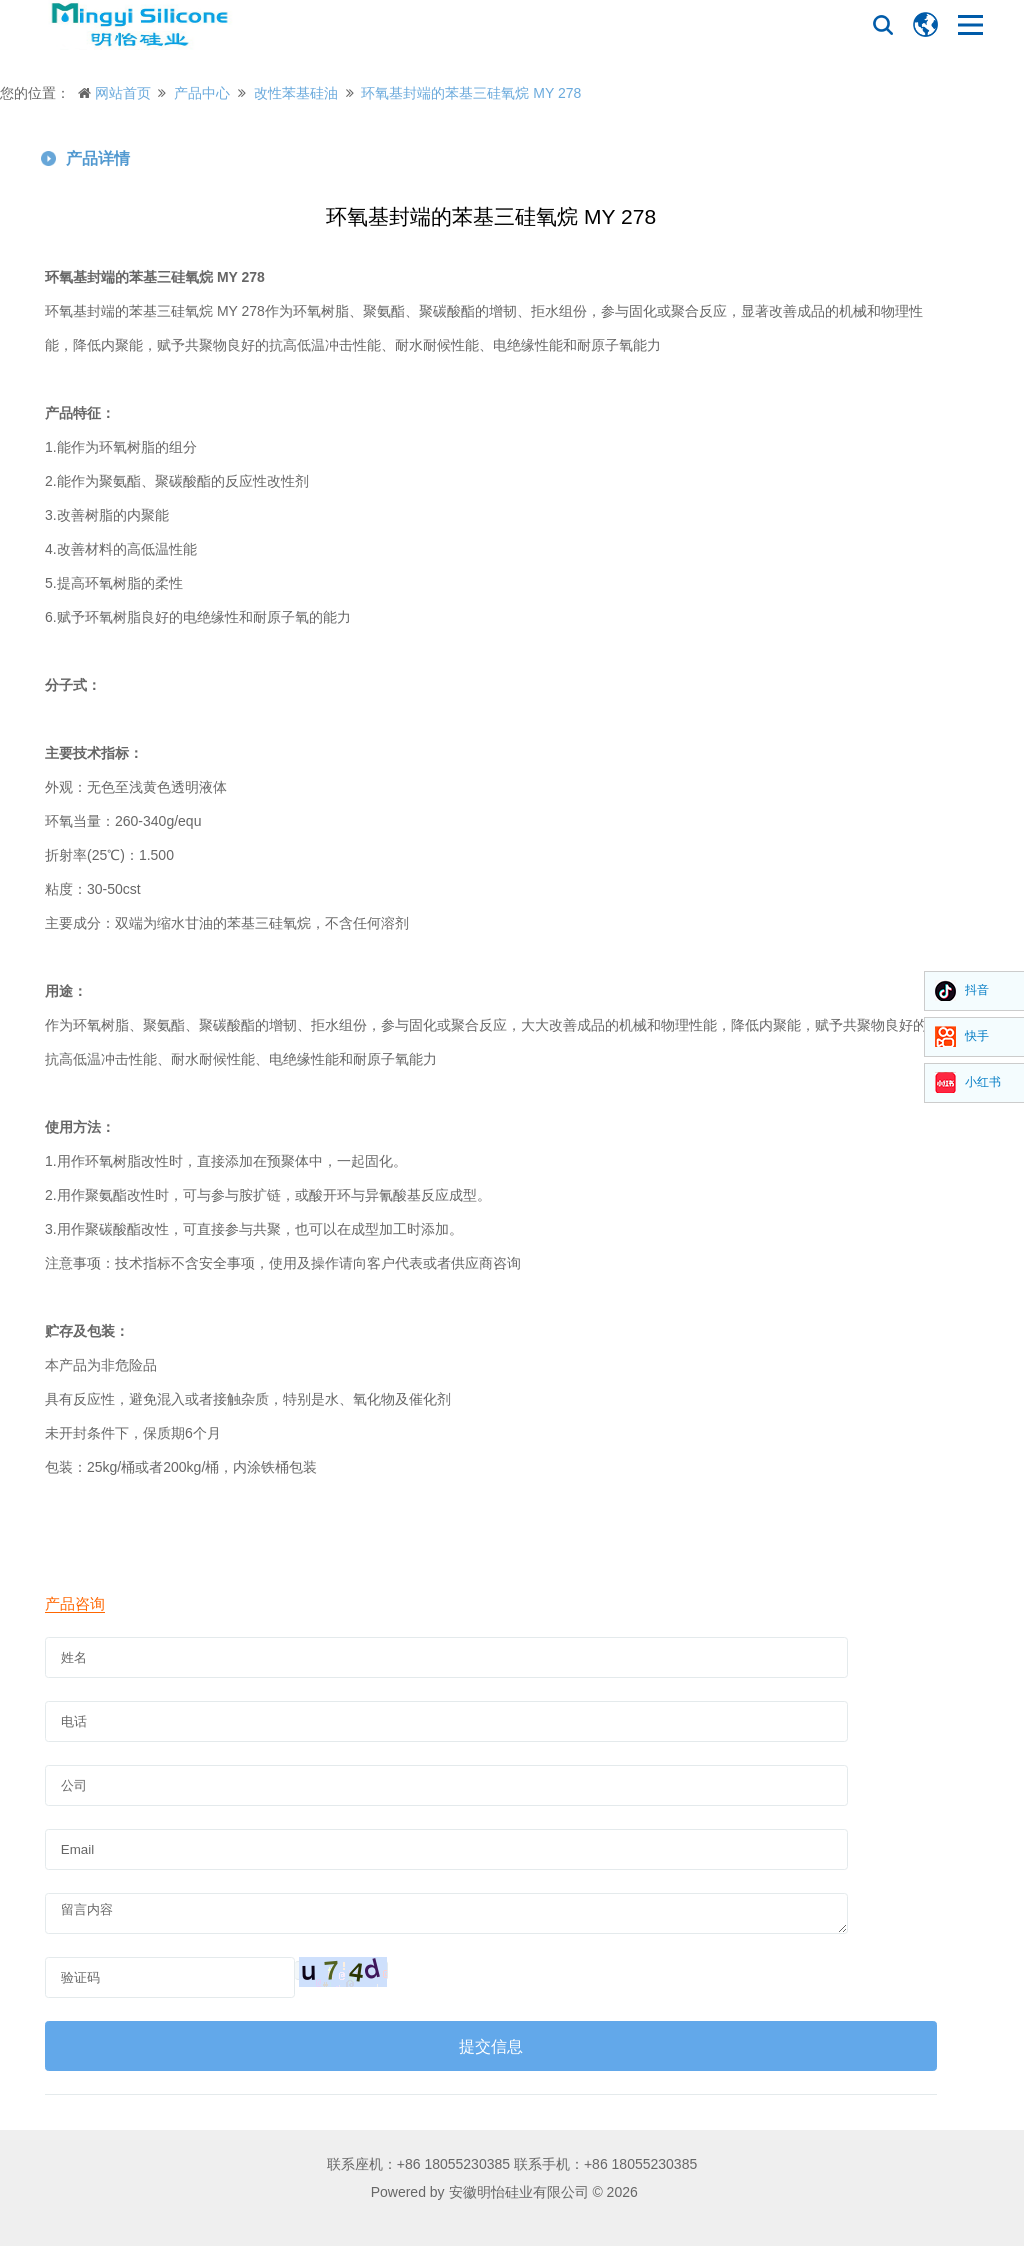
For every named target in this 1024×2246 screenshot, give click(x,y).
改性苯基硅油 (296, 93)
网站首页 (123, 93)
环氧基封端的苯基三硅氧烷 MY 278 (471, 93)
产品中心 (202, 93)
